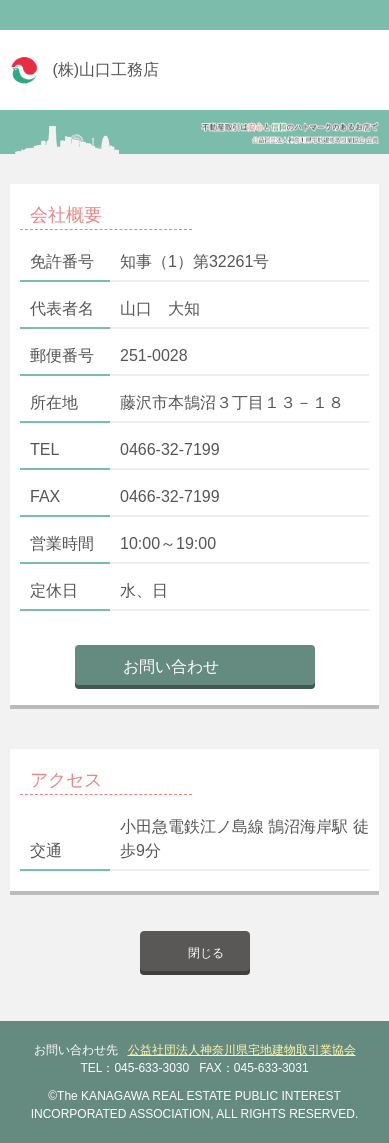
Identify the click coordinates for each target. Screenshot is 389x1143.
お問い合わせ (171, 666)
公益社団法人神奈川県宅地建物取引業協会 (242, 1050)
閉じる (206, 953)
